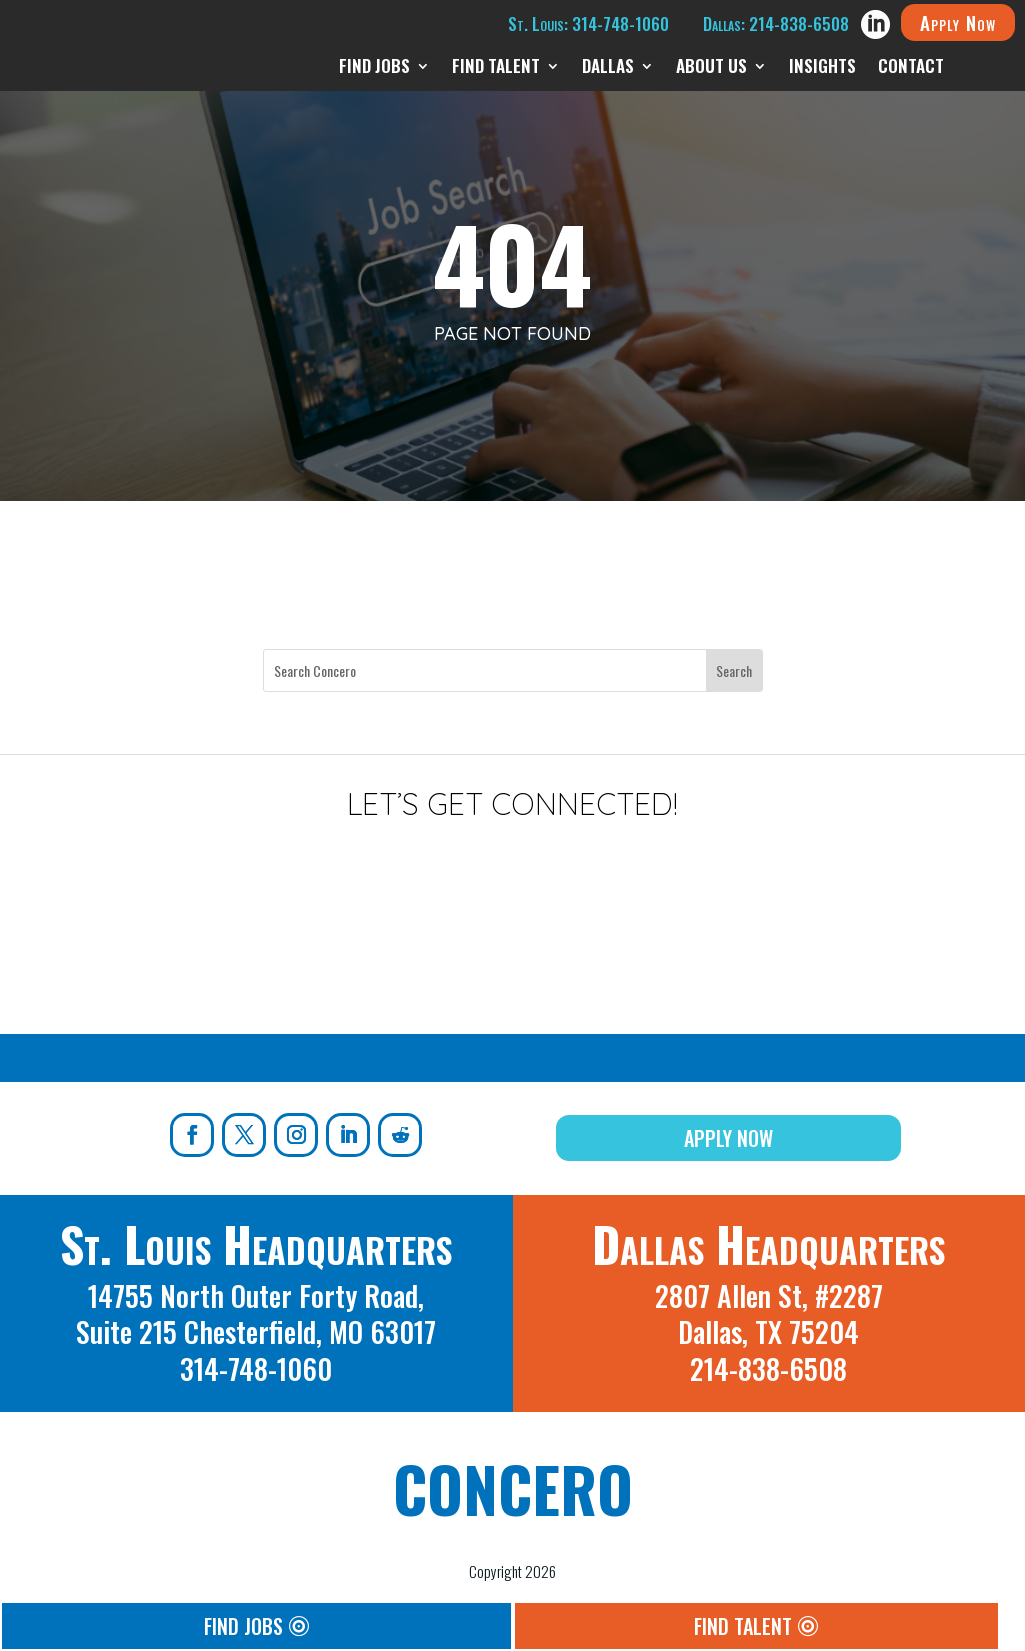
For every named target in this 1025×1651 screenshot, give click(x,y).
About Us (711, 68)
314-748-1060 (256, 1368)
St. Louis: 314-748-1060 (588, 23)
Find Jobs (374, 68)
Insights (822, 68)
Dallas (608, 68)
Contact (911, 68)
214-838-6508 (768, 1368)
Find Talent (496, 68)
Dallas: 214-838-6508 (776, 23)
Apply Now (958, 22)
